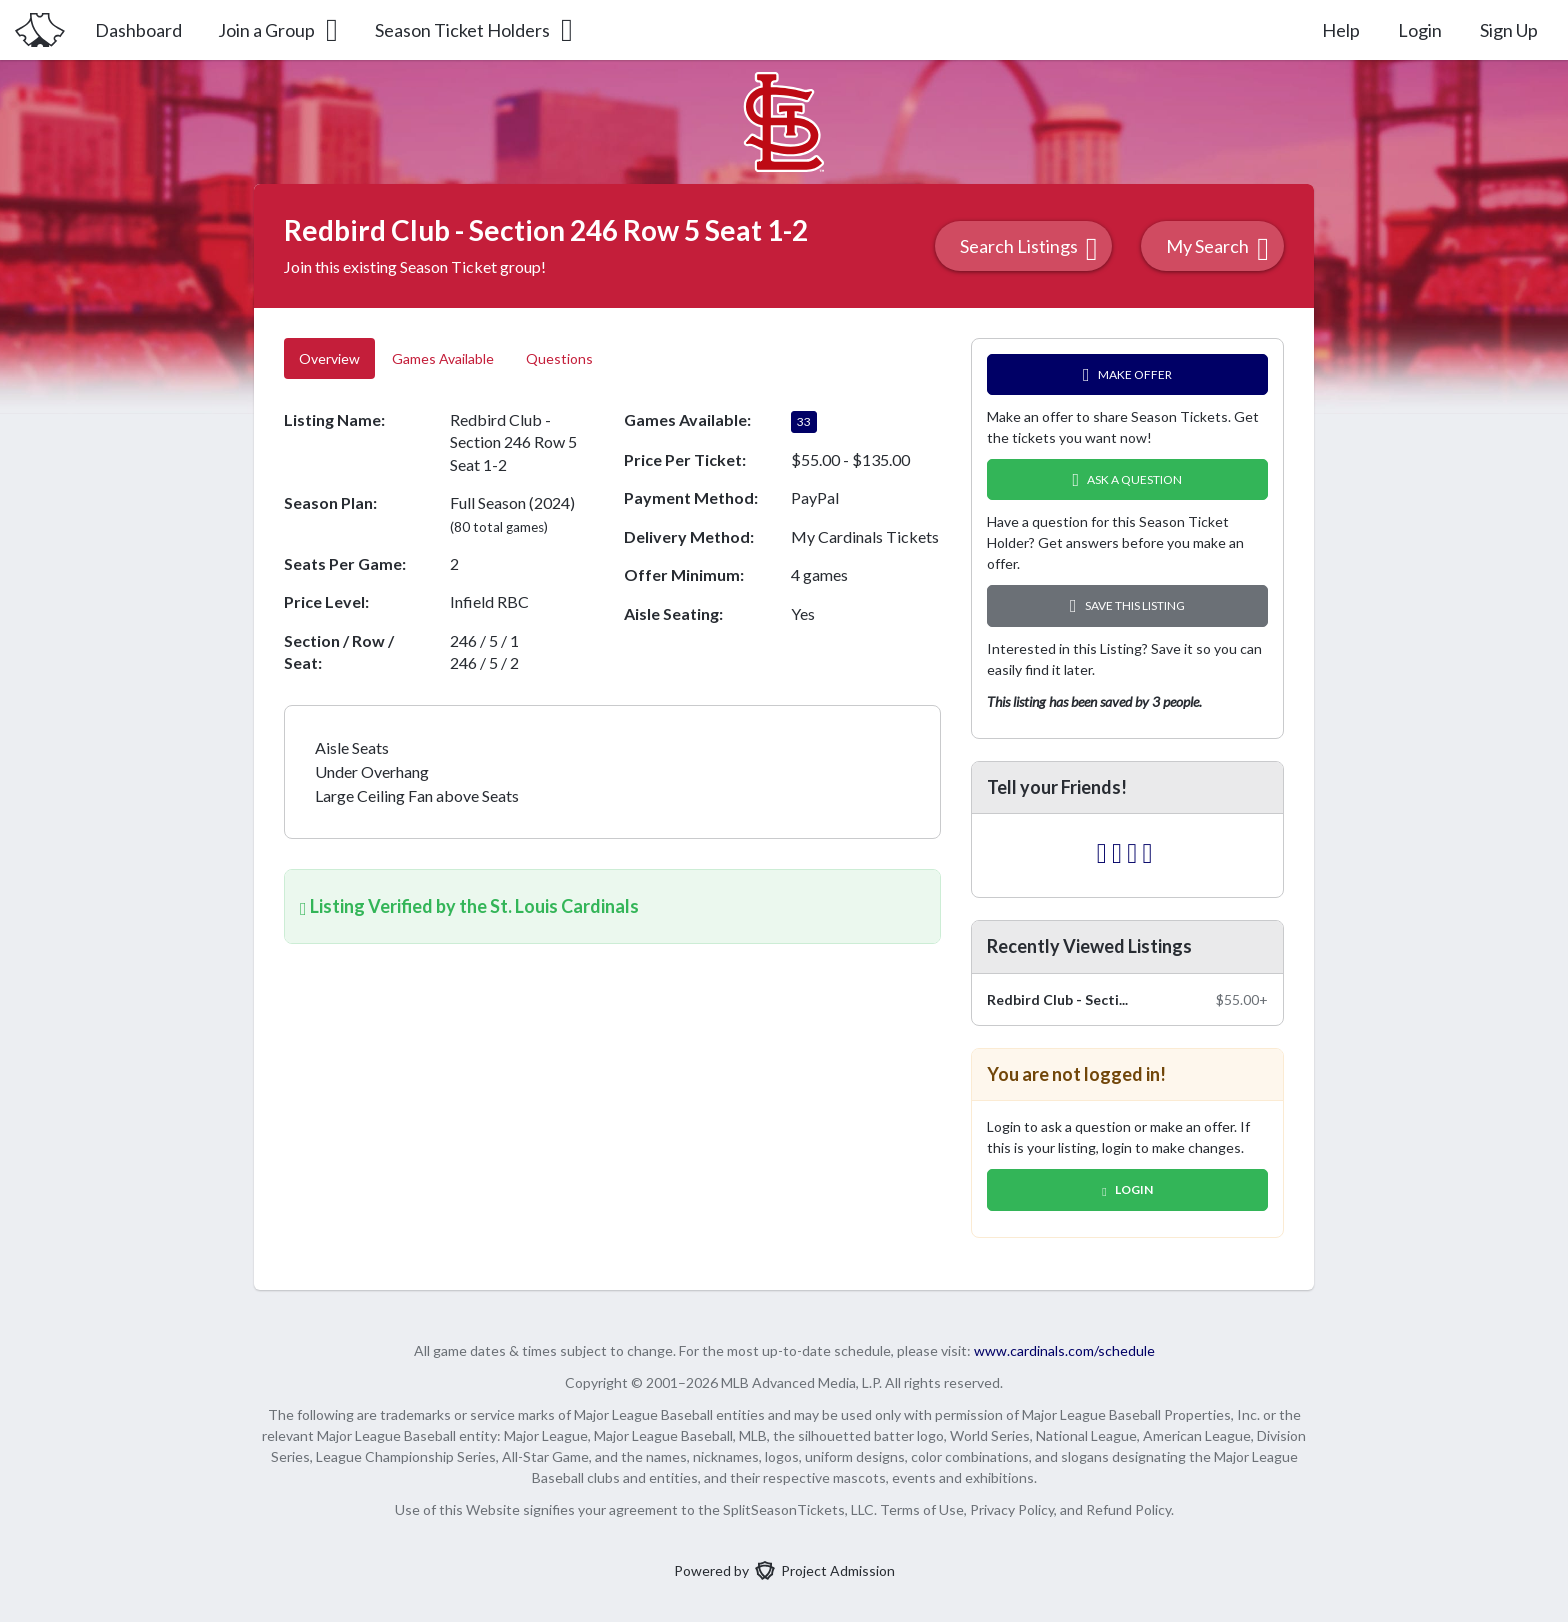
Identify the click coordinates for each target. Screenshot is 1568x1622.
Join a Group (279, 30)
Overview (329, 358)
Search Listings (1029, 248)
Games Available (443, 358)
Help (1341, 30)
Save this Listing (1127, 605)
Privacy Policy (1012, 1509)
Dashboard (138, 30)
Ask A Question (1128, 479)
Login (1420, 30)
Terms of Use (922, 1509)
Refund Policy (1128, 1509)
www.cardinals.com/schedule (1064, 1350)
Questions (561, 358)
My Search (1217, 248)
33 (804, 421)
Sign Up (1509, 30)
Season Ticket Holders (475, 30)
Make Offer (1127, 374)
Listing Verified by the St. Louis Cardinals (469, 906)
